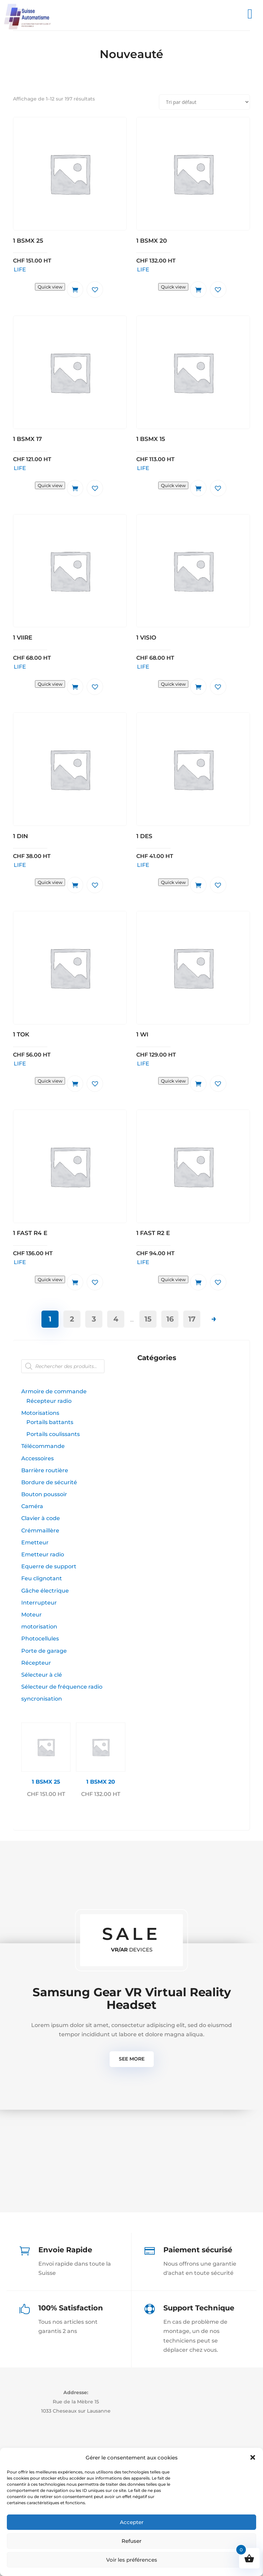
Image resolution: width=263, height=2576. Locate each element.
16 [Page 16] (170, 1319)
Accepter (131, 2522)
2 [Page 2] (72, 1319)
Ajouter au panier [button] (75, 289)
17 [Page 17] (192, 1319)
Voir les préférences (131, 2560)
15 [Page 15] (148, 1319)
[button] (252, 2457)
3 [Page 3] (94, 1319)
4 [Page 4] (115, 1319)
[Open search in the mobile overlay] (73, 1366)
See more (132, 2059)
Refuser (131, 2541)
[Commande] (204, 102)
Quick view (50, 287)
